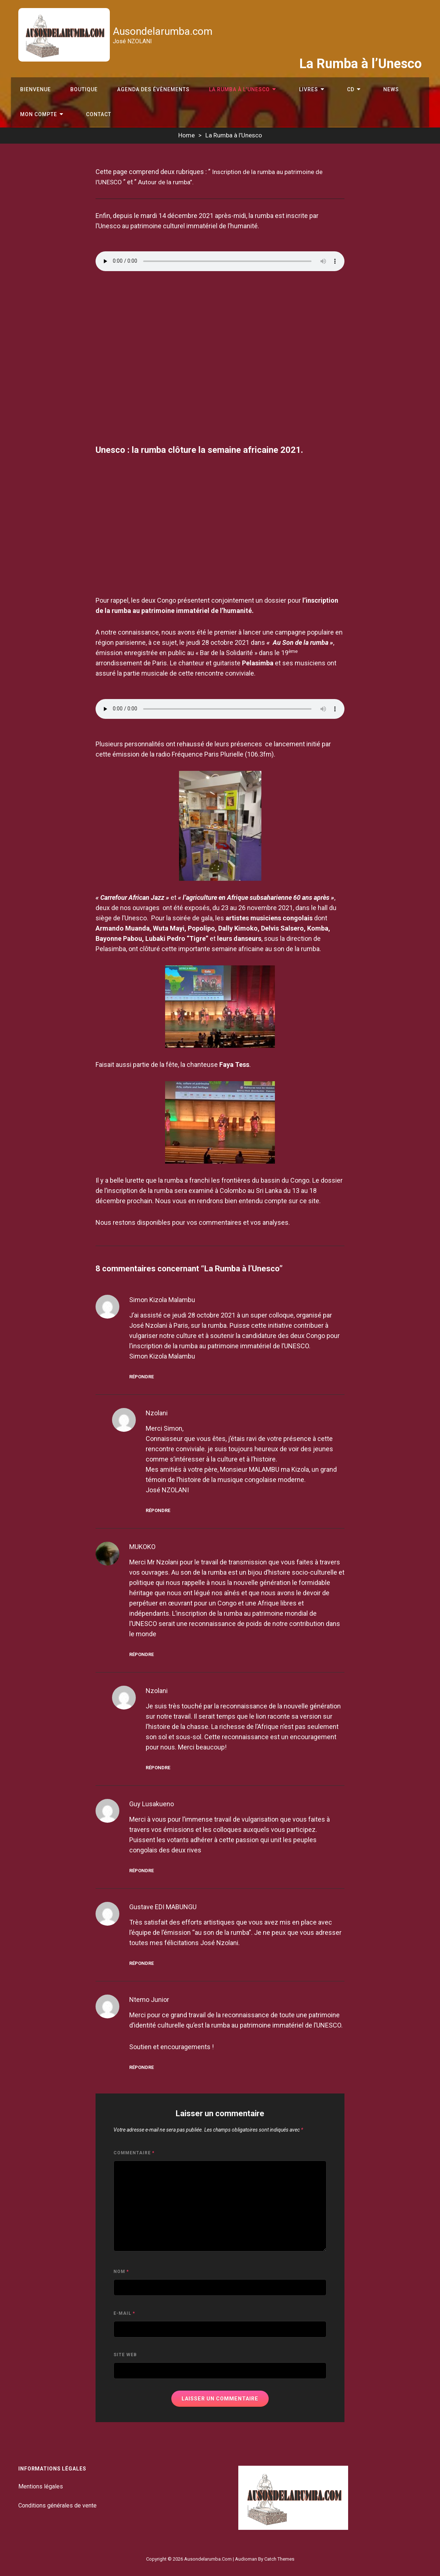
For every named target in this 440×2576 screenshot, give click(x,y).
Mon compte (36, 113)
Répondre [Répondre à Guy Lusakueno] (141, 1870)
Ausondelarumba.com (165, 31)
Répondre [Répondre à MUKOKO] (141, 1654)
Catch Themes (279, 2559)
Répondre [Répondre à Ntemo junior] (141, 2067)
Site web (125, 2354)
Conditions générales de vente (57, 2505)
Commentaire (133, 2152)
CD (325, 82)
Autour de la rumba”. (168, 182)
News (359, 82)
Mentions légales (40, 2486)
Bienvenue (33, 82)
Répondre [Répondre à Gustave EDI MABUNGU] (141, 1963)
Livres (289, 82)
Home (186, 135)
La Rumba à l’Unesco (227, 82)
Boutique (79, 82)
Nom (121, 2271)
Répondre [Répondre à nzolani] (158, 1510)
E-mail (124, 2313)
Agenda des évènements (145, 82)
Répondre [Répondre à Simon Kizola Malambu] (141, 1376)
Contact (90, 113)
